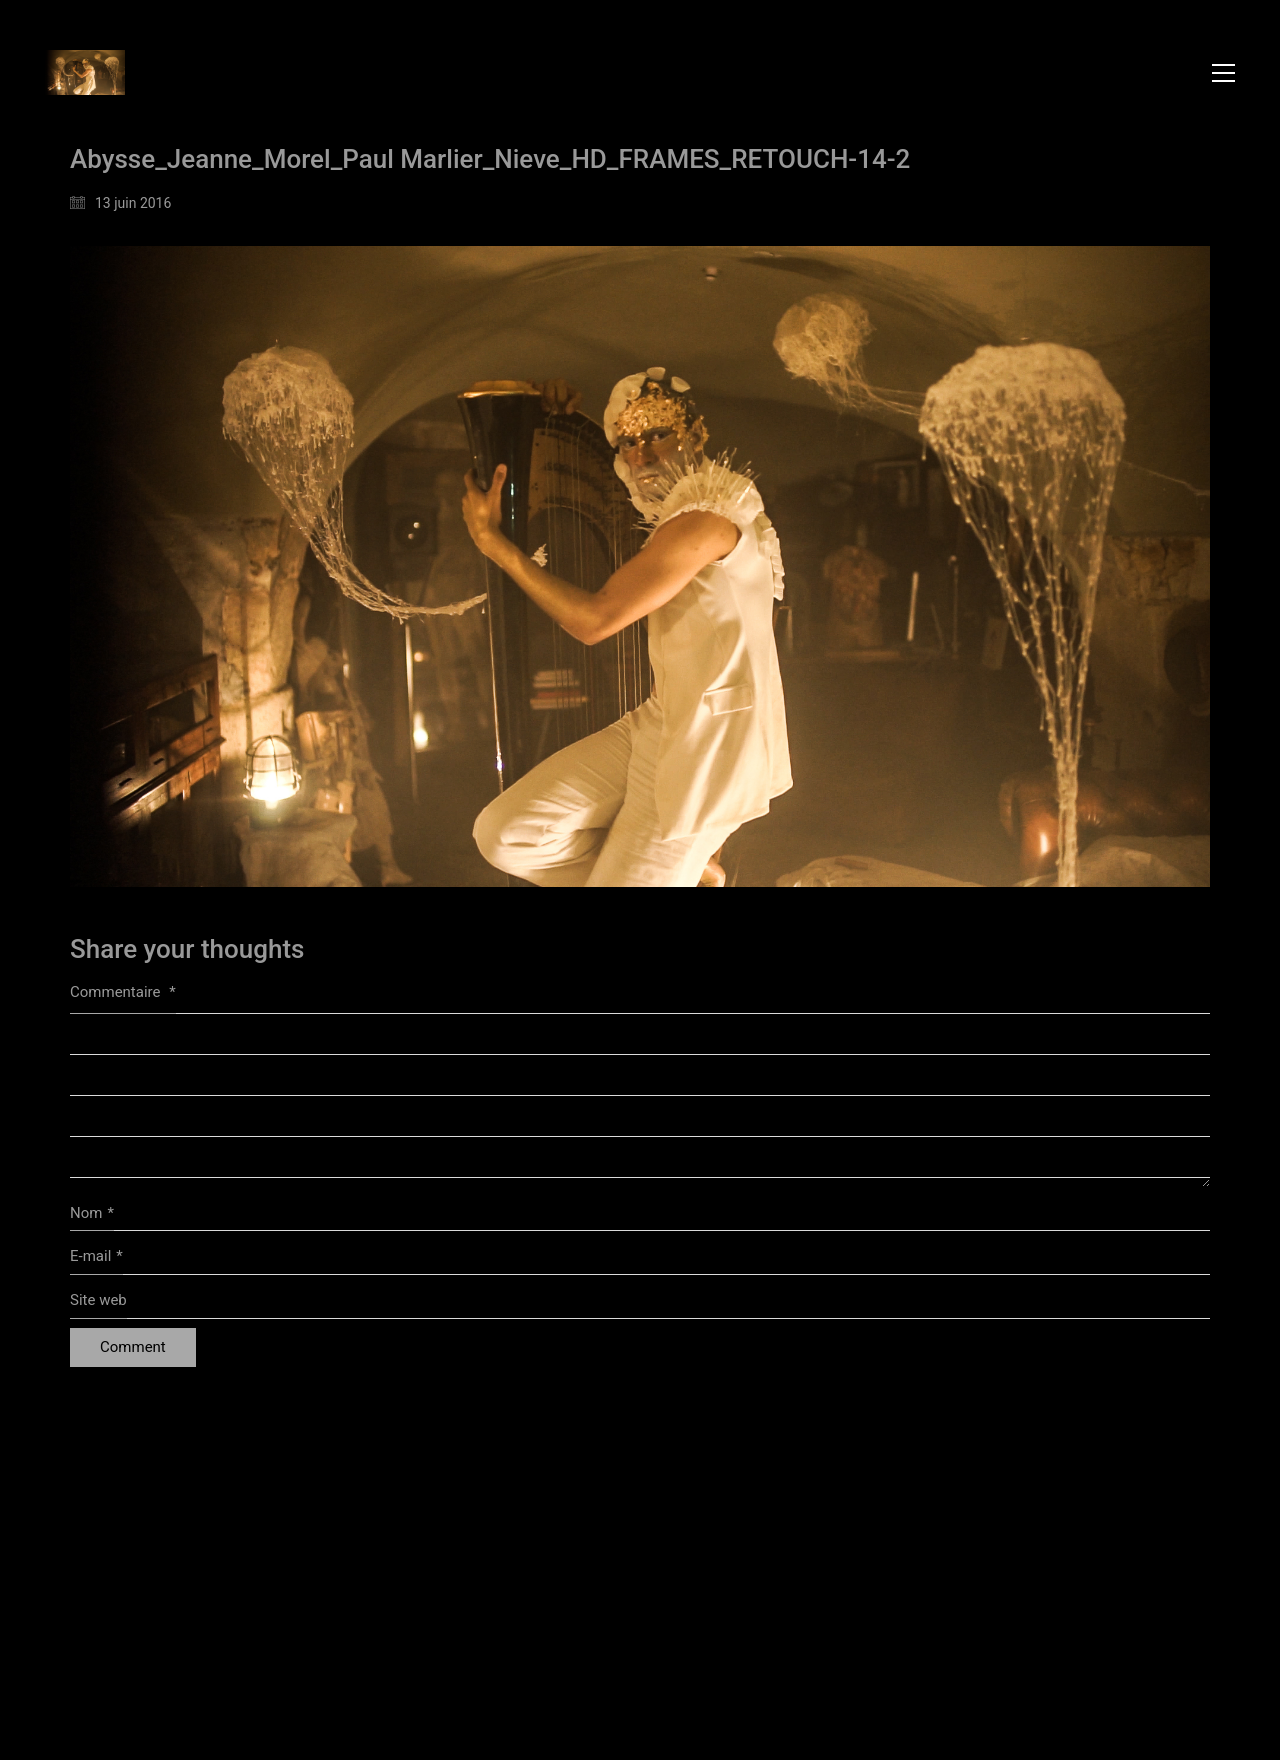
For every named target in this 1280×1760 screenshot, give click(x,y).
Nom (92, 1214)
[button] (1223, 73)
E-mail (96, 1257)
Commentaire (123, 992)
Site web (98, 1300)
